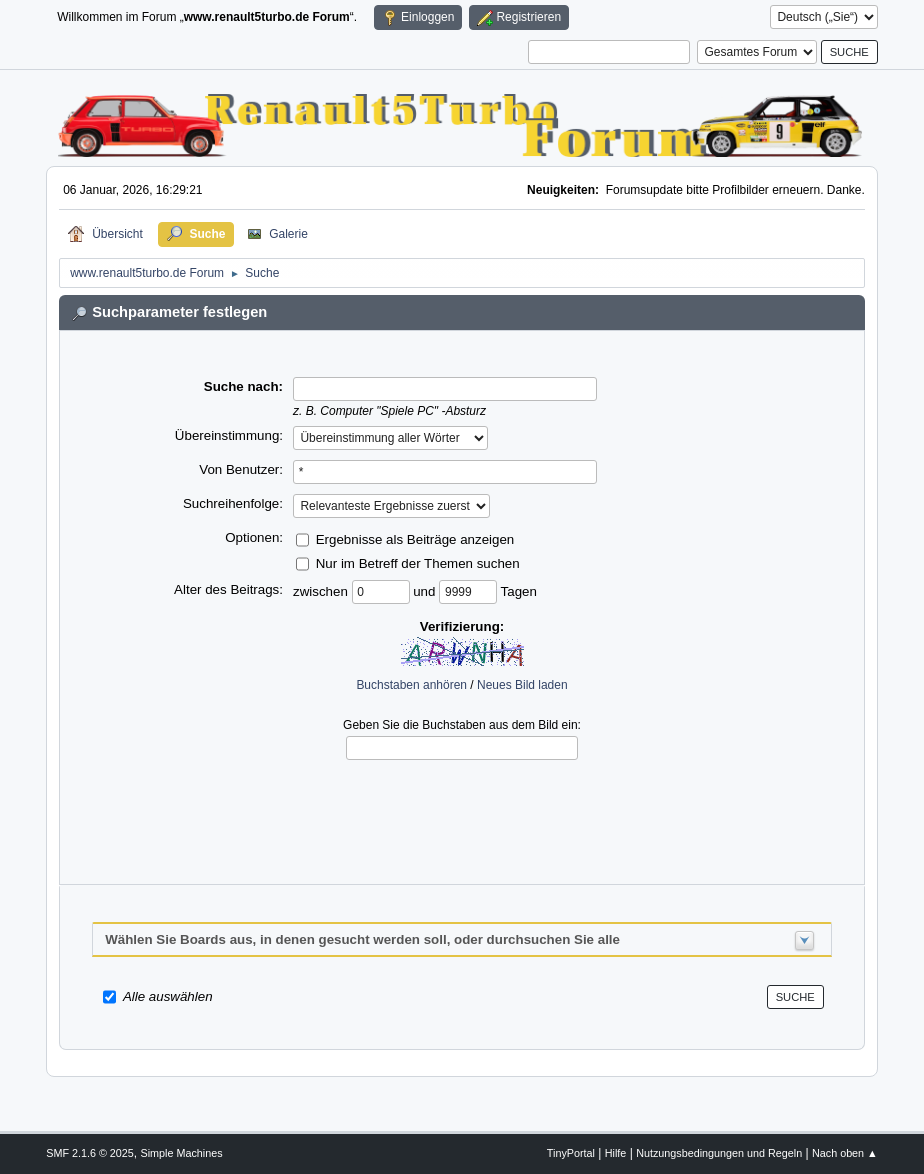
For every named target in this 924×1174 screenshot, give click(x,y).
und (426, 591)
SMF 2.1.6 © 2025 (90, 1153)
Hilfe (616, 1153)
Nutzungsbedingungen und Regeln (719, 1153)
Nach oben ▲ (845, 1153)
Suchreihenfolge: (233, 503)
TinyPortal (571, 1153)
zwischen (322, 591)
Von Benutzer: (241, 469)
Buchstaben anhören (411, 685)
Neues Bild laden (522, 685)
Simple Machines (182, 1153)
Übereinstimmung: (229, 435)
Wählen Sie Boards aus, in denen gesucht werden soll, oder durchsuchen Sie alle (362, 939)
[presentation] (462, 807)
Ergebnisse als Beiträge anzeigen (415, 539)
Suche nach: (243, 386)
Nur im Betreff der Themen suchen (418, 563)
